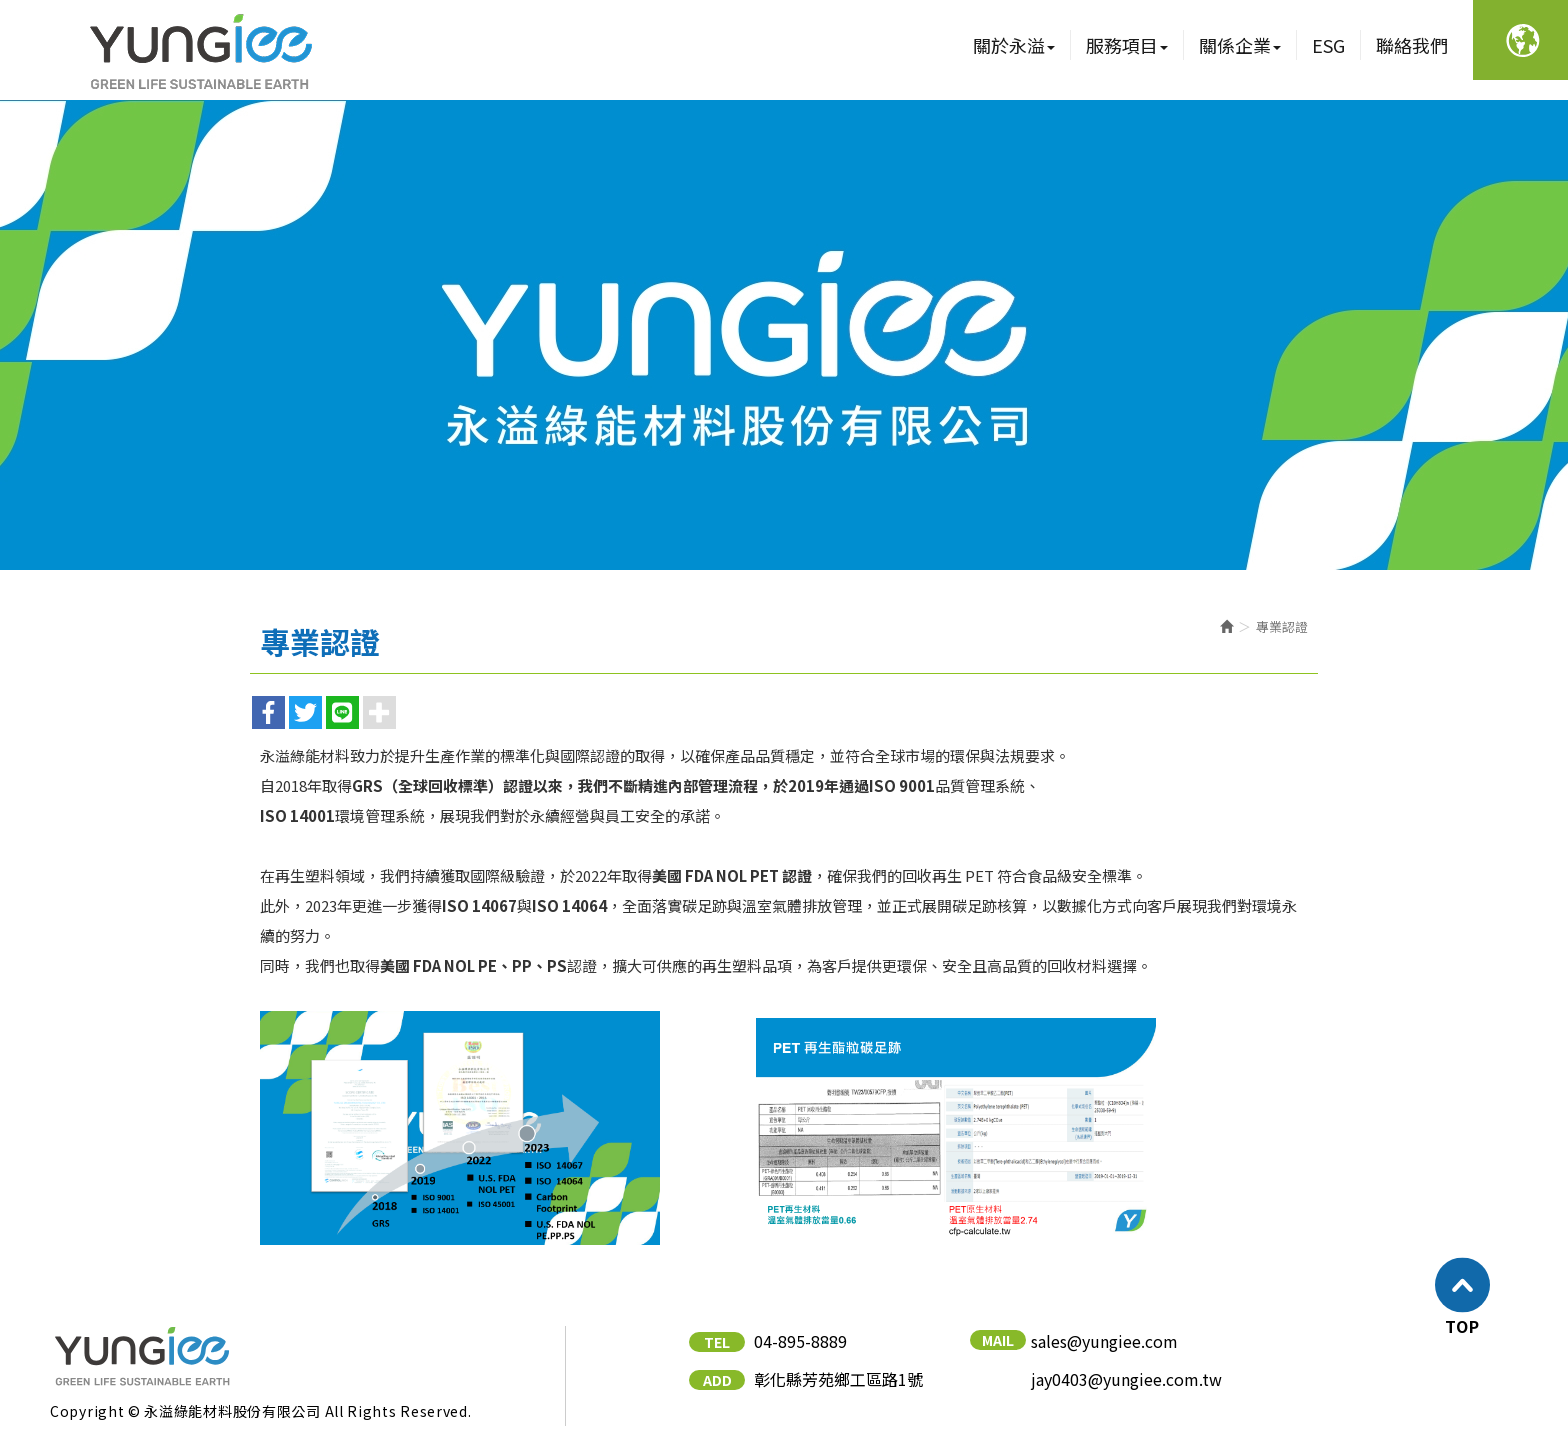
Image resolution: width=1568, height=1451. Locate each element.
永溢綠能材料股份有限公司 (199, 50)
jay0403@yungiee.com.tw (1126, 1379)
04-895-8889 (800, 1341)
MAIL (998, 1340)
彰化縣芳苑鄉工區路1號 (838, 1379)
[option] (784, 335)
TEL (717, 1342)
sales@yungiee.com (1104, 1341)
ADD (717, 1380)
